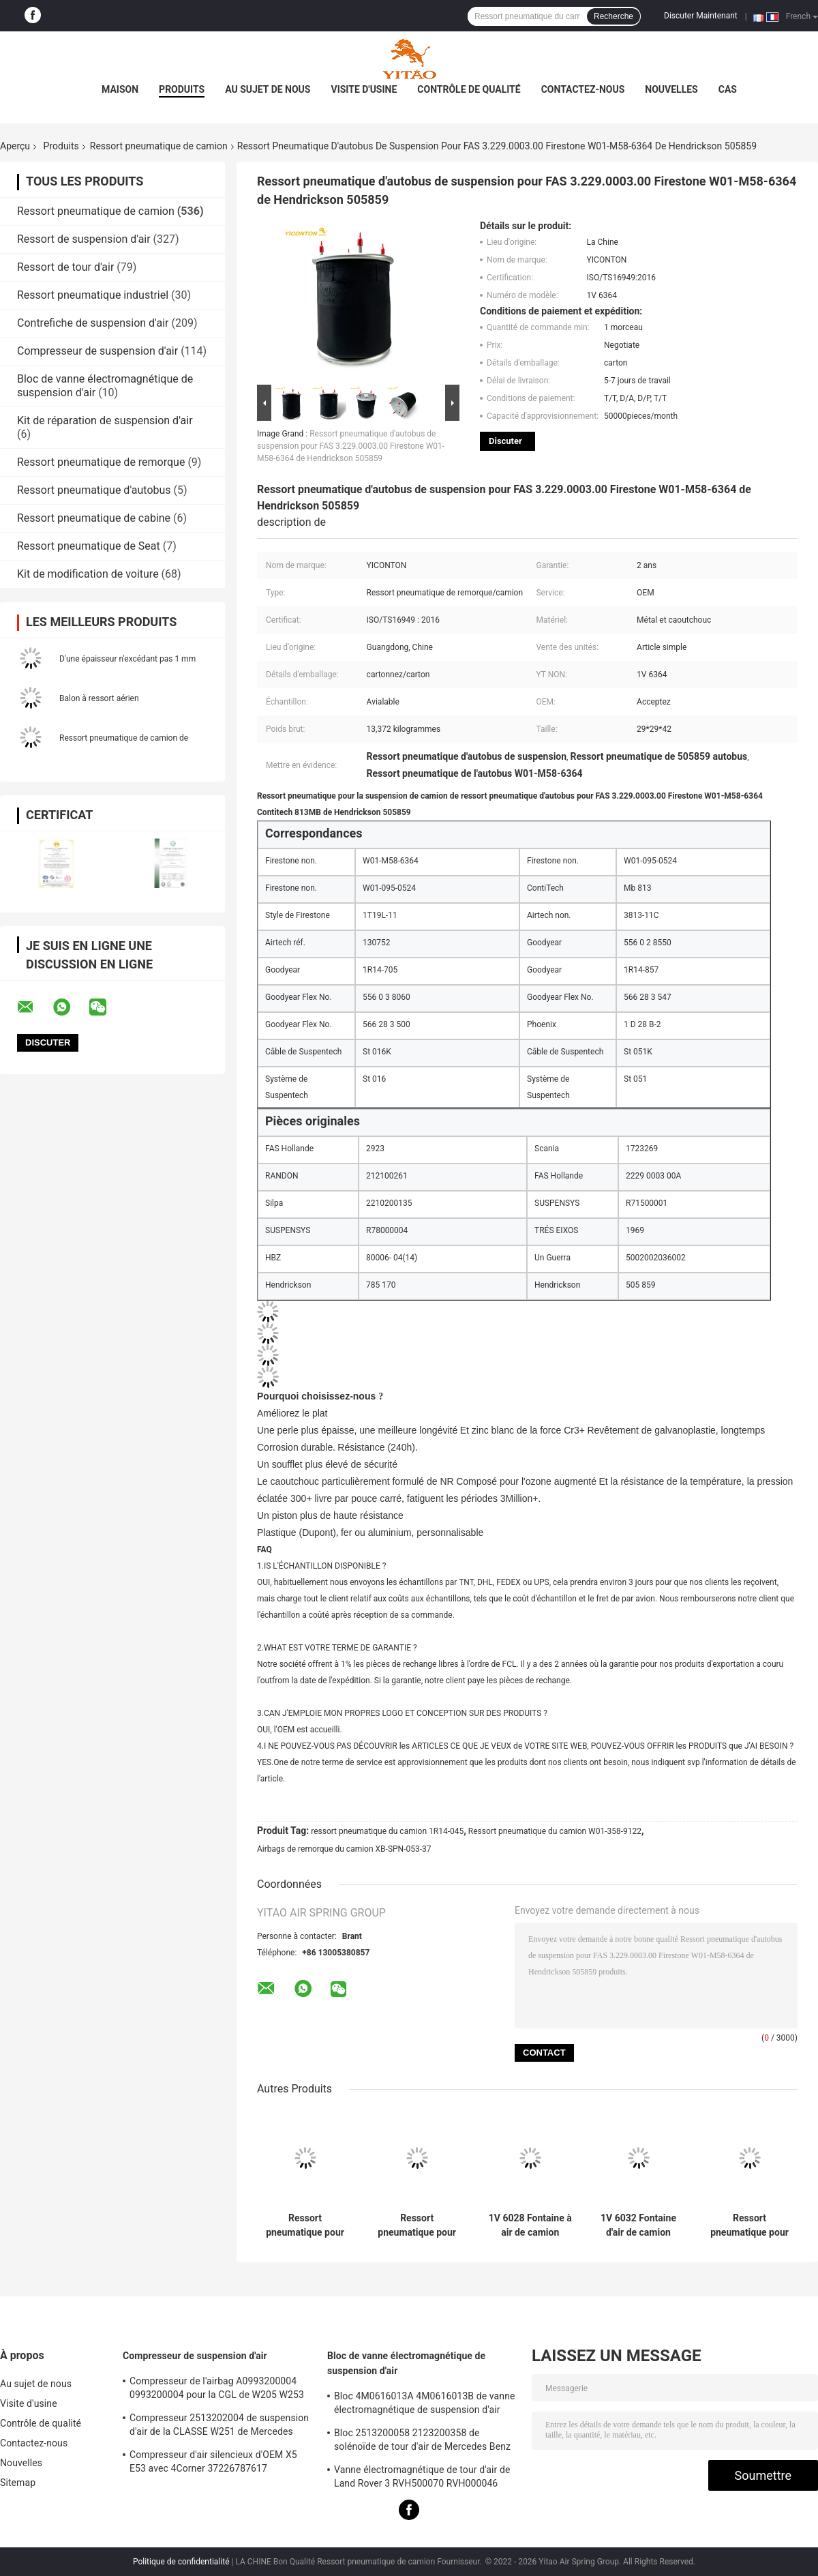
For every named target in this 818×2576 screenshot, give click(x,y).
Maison (120, 89)
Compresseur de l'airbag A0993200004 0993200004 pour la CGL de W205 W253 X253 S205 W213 (217, 2389)
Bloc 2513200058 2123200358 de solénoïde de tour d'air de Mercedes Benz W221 (422, 2441)
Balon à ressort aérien (99, 698)
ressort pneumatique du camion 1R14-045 (387, 1831)
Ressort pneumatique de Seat (88, 545)
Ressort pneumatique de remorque (101, 462)
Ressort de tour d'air (65, 267)
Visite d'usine (364, 89)
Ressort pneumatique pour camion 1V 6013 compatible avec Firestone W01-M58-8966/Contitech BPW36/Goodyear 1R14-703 (305, 2225)
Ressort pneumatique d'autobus (94, 490)
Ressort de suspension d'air (84, 239)
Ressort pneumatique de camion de (123, 738)
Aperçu (15, 145)
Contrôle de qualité (468, 89)
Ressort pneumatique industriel (92, 294)
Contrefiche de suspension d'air (93, 322)
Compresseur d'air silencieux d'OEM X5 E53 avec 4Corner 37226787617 (213, 2461)
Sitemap (17, 2482)
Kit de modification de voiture (88, 573)
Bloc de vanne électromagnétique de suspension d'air (406, 2363)
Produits (181, 89)
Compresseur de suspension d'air (97, 350)
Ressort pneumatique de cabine (93, 518)
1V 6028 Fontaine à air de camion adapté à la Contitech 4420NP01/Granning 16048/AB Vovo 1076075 (530, 2225)
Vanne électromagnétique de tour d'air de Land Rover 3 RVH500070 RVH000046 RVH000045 (422, 2478)
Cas (727, 89)
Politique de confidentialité (181, 2561)
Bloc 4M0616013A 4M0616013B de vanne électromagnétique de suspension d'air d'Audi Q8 (424, 2404)
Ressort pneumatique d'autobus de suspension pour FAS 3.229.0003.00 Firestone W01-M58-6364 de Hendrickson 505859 (350, 446)
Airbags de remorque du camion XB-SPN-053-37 (344, 1849)
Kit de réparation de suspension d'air (105, 420)
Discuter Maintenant (701, 15)
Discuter (505, 441)
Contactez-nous (583, 89)
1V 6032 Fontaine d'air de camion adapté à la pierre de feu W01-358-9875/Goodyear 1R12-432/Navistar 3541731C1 (638, 2225)
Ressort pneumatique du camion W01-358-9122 (554, 1831)
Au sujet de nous (267, 89)
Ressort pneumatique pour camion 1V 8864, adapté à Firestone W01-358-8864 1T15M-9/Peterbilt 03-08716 (750, 2225)
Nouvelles (671, 89)
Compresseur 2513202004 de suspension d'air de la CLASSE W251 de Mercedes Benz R (219, 2426)
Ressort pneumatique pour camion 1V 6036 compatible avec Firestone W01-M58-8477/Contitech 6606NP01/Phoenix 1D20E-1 (417, 2225)
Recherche (613, 16)
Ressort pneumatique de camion (159, 145)
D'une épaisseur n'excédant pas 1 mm (127, 659)
